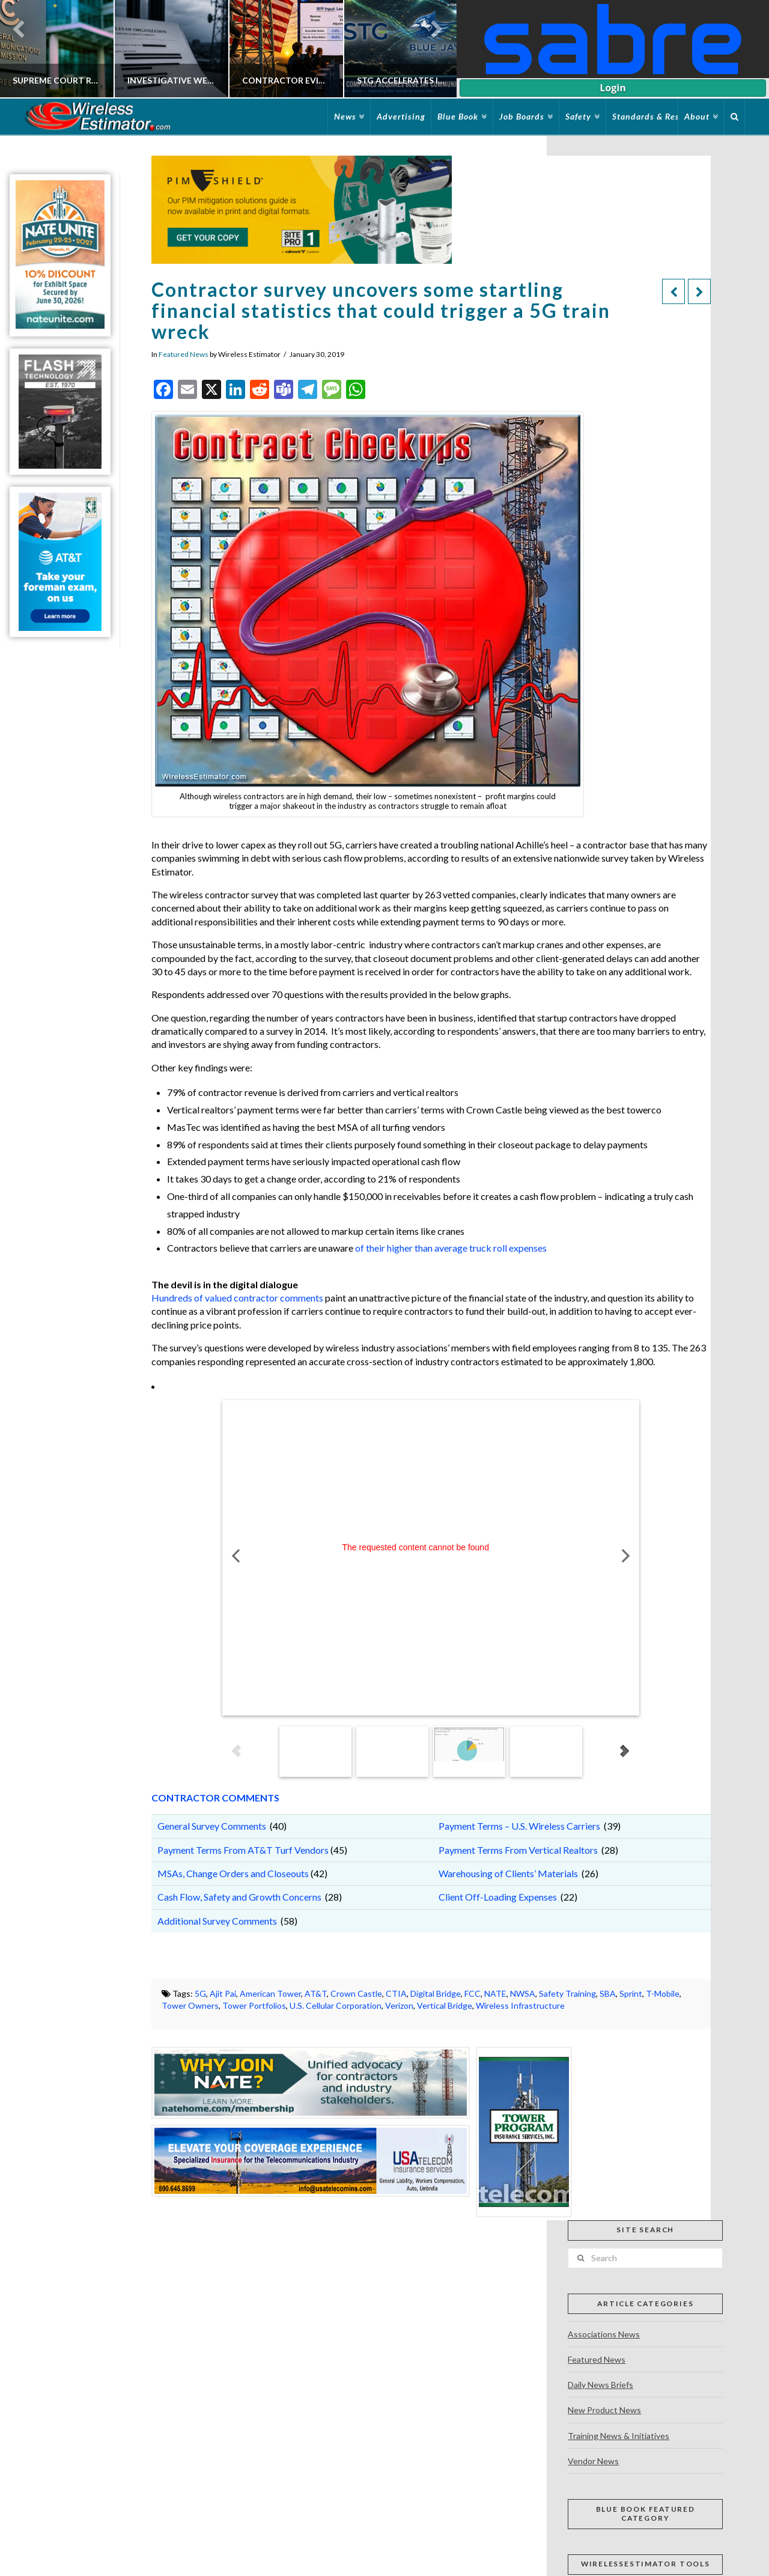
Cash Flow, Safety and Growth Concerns (240, 1896)
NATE (495, 1993)
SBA (608, 1993)
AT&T (316, 1993)
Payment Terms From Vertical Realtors (518, 1850)
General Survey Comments (211, 1826)
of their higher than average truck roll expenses (451, 1247)
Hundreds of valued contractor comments (237, 1297)
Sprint (630, 1993)
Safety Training (567, 1993)
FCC (472, 1993)
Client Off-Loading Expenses (498, 1896)
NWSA (522, 1993)
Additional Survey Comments (217, 1920)
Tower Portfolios (254, 2005)
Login (612, 87)
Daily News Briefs (600, 2385)
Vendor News (593, 2461)
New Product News (604, 2410)
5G (200, 1993)
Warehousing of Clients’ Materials (508, 1873)
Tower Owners (190, 2005)
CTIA (396, 1993)
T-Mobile (662, 1993)
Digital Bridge (435, 1993)
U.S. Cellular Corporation (335, 2005)
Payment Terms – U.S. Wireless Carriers (519, 1826)
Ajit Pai (223, 1993)
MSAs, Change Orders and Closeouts (233, 1873)
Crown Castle (356, 1993)
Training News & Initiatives (618, 2436)
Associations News (604, 2334)
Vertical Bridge (444, 2005)
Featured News (183, 354)
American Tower (270, 1993)
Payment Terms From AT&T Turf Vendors (243, 1850)
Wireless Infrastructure (520, 2005)
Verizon (399, 2005)
